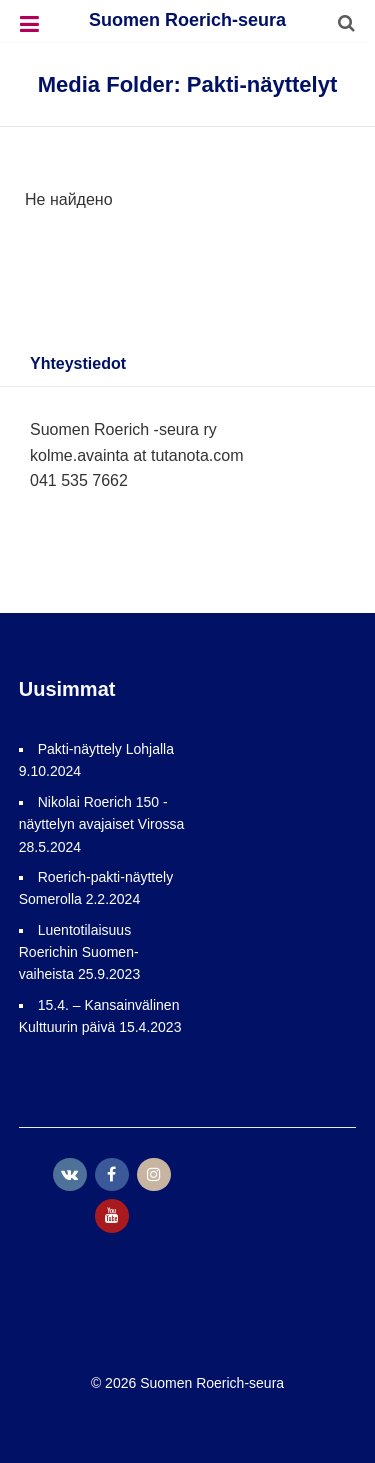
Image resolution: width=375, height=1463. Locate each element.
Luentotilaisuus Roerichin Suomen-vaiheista (79, 952)
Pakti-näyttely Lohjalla (106, 749)
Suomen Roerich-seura (187, 20)
